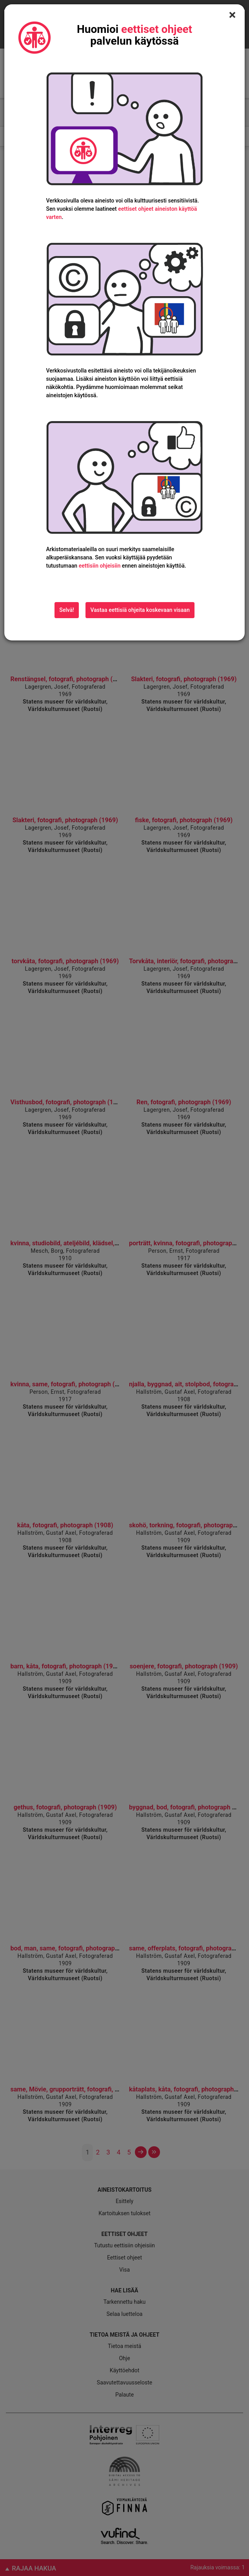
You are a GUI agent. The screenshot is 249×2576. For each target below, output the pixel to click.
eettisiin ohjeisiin (100, 566)
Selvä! (66, 610)
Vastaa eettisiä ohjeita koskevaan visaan (139, 610)
